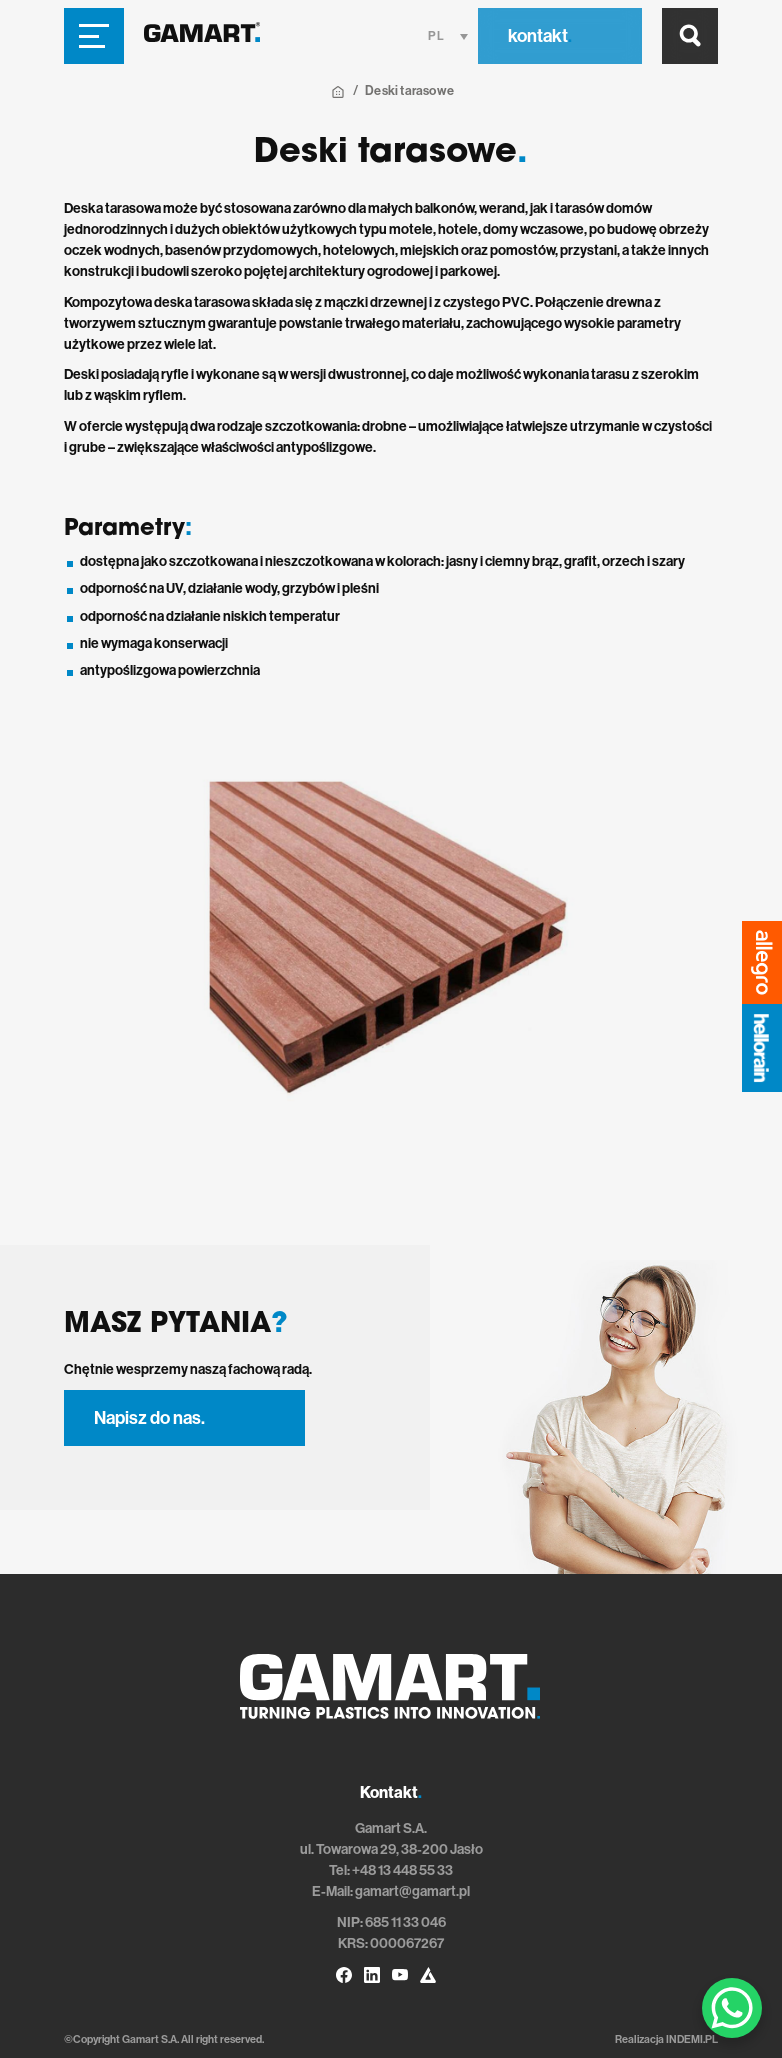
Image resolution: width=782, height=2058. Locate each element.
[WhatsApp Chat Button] (732, 2008)
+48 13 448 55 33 (402, 1870)
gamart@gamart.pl (412, 1891)
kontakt (540, 36)
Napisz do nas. (149, 1418)
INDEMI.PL (692, 2039)
